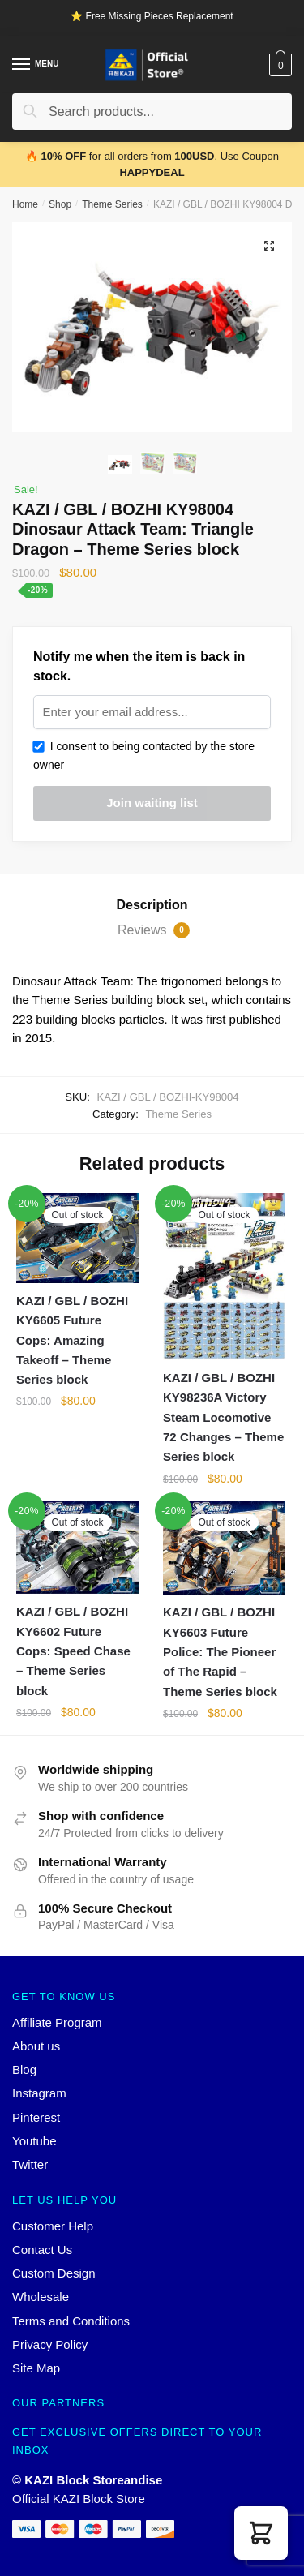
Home (25, 204)
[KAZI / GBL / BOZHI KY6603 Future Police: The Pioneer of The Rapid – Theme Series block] (224, 1548)
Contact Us (42, 2249)
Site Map (36, 2368)
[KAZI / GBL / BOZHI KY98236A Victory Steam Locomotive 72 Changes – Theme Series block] (224, 1276)
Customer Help (52, 2226)
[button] (261, 2533)
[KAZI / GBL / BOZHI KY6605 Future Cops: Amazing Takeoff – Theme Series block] (77, 1238)
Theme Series (112, 204)
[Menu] (22, 64)
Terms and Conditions (71, 2321)
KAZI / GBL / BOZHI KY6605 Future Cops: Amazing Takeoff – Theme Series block (72, 1340)
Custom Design (54, 2273)
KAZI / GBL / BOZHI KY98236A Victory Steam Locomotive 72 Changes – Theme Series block (223, 1417)
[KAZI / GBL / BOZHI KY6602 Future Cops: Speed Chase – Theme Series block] (77, 1547)
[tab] (152, 905)
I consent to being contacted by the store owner (144, 755)
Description (151, 905)
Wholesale (40, 2296)
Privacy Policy (50, 2344)
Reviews (154, 930)
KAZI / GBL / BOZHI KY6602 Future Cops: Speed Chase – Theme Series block (73, 1650)
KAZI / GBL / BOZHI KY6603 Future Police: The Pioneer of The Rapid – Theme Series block (220, 1651)
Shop (60, 204)
